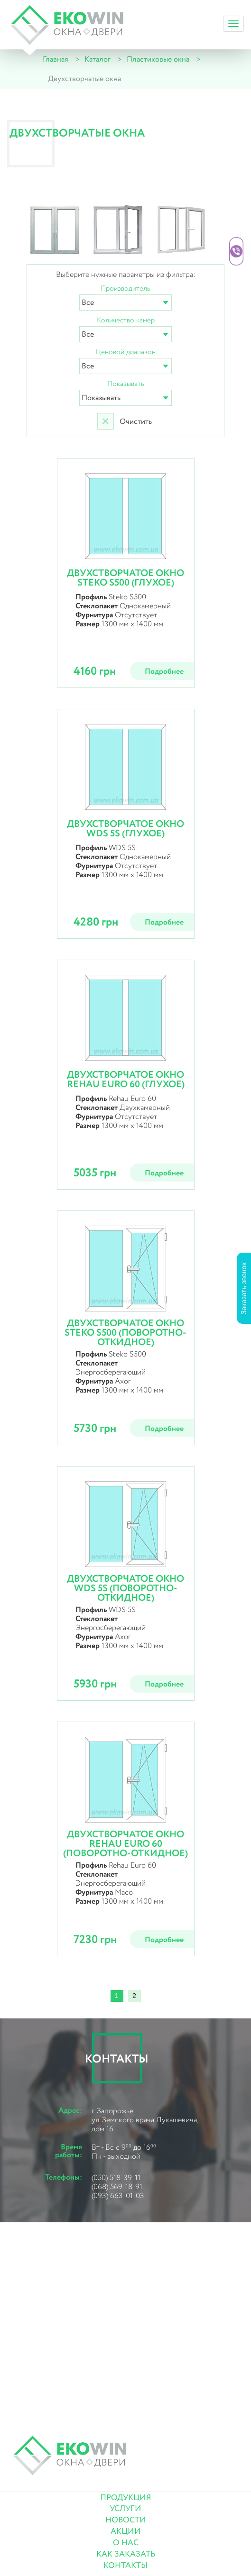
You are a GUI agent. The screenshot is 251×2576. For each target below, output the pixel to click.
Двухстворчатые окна (84, 78)
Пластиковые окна (158, 59)
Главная (55, 59)
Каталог (97, 59)
